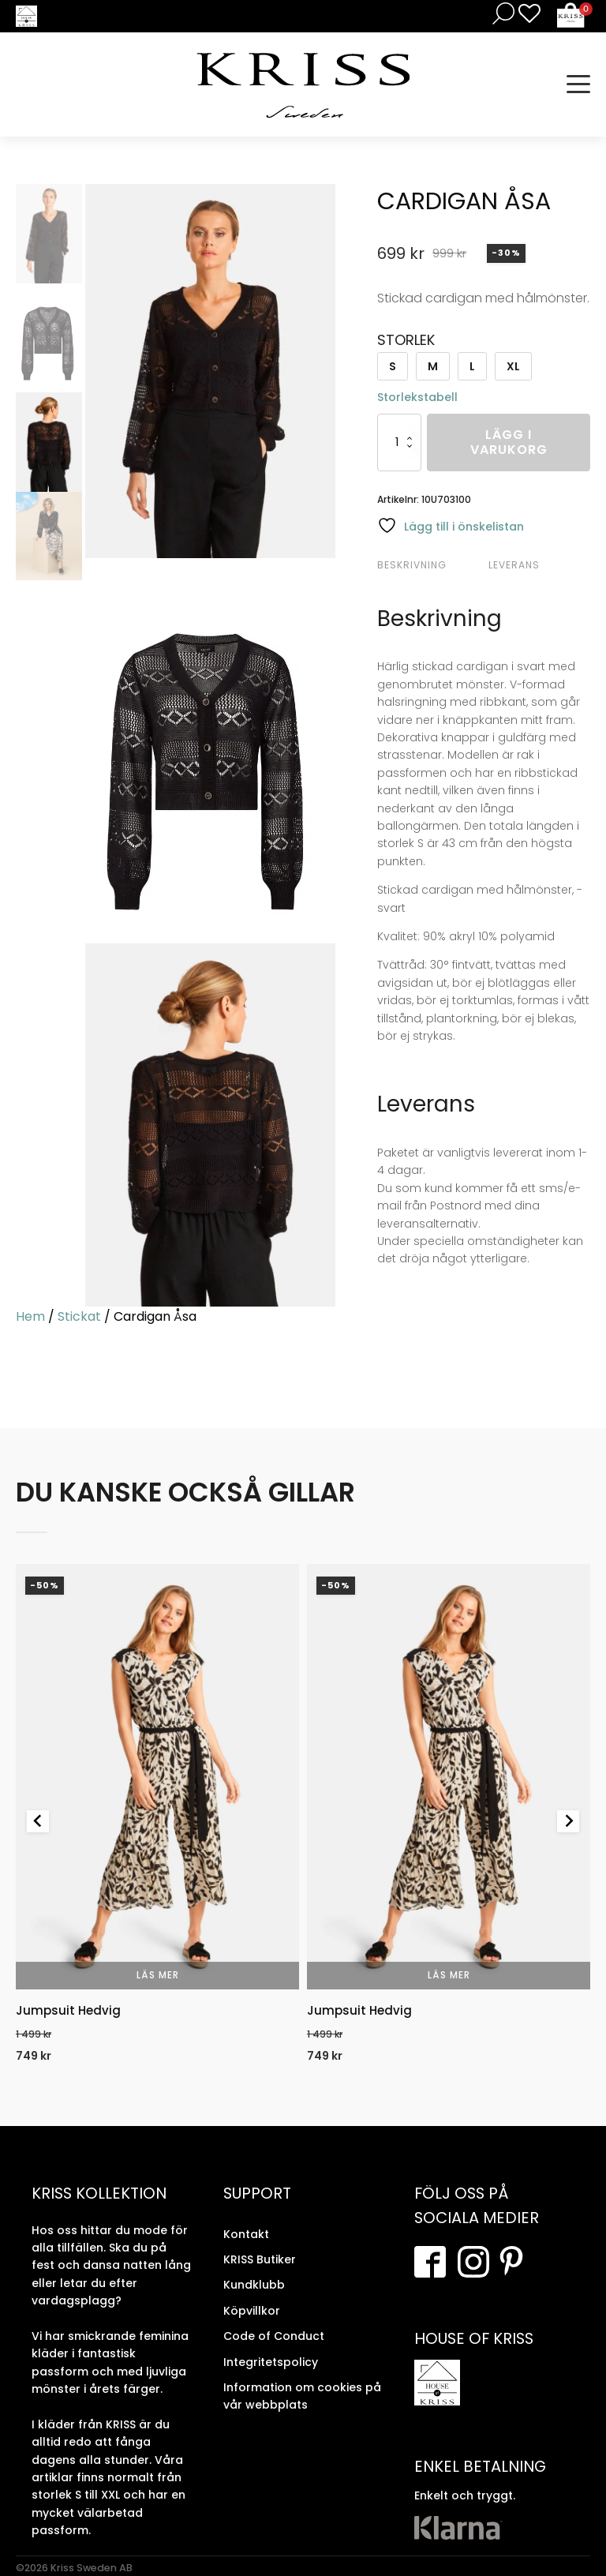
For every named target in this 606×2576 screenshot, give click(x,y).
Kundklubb (254, 2285)
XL (513, 366)
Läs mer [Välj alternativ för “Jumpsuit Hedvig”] (158, 1975)
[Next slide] (568, 1821)
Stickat (79, 1316)
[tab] (430, 565)
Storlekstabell (417, 397)
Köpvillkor (251, 2311)
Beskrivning (412, 565)
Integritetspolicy (270, 2362)
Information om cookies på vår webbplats (302, 2396)
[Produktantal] (399, 442)
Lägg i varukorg (509, 442)
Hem (30, 1316)
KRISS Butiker (259, 2259)
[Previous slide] (38, 1821)
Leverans (514, 565)
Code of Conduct (273, 2336)
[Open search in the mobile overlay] (500, 13)
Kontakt (246, 2234)
